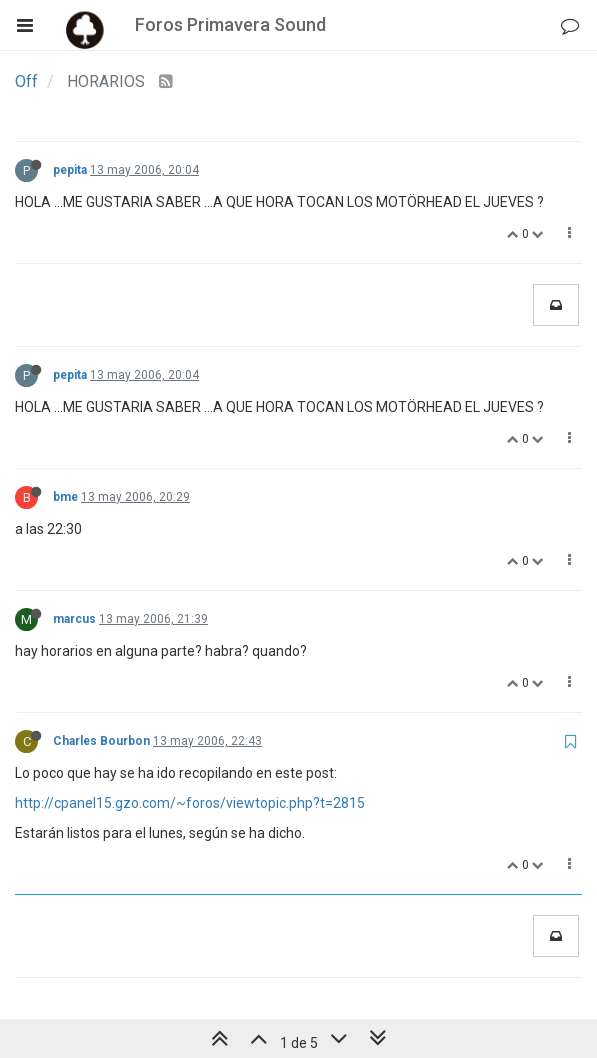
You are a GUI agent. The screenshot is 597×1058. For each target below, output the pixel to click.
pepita (70, 170)
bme (65, 497)
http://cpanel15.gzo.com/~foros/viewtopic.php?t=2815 (190, 803)
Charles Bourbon (101, 741)
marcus (74, 619)
